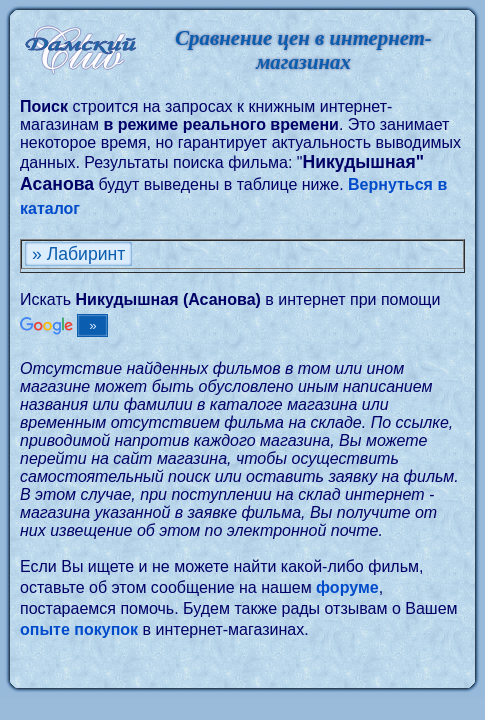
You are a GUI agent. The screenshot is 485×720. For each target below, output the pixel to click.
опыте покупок (79, 629)
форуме (347, 587)
